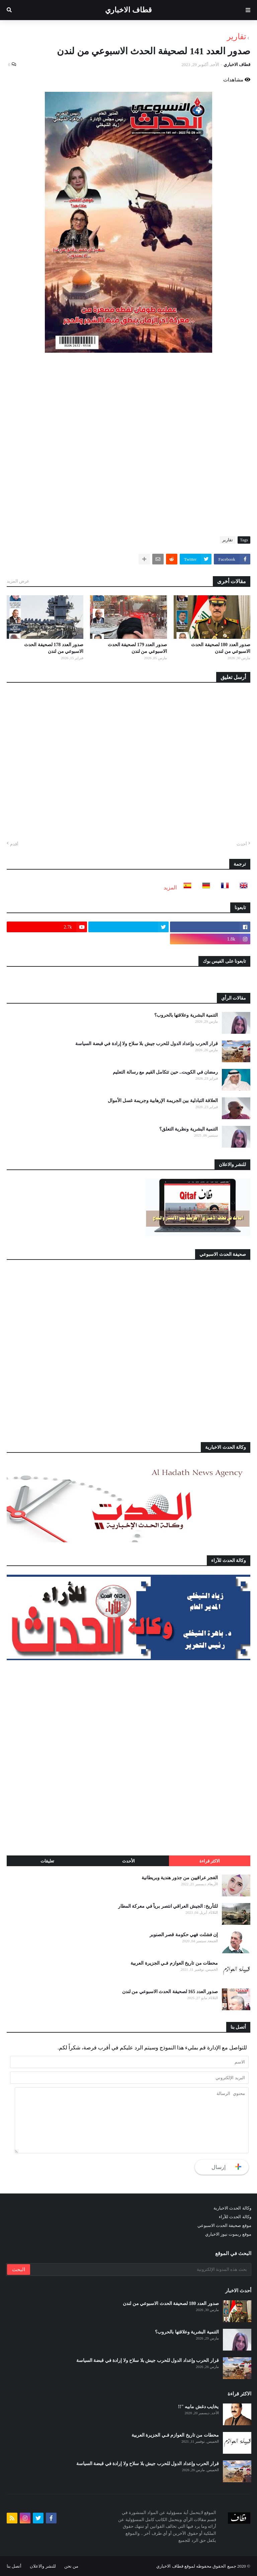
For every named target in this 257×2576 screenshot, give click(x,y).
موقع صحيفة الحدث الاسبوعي (224, 2225)
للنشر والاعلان (43, 2566)
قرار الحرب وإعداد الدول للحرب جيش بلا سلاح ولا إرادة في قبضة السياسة (146, 1043)
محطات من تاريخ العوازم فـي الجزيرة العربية (174, 1963)
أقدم (14, 843)
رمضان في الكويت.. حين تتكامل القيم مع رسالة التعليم (165, 1072)
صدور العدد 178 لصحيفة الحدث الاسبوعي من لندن (53, 648)
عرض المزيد (18, 581)
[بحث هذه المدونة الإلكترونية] (140, 2269)
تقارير (236, 36)
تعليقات (47, 1860)
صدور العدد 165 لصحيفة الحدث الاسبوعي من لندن (170, 1991)
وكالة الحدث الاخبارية (232, 2208)
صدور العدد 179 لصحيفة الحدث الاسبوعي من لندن (137, 648)
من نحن (71, 2566)
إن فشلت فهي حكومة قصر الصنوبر (184, 1934)
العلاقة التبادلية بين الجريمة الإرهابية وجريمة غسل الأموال (163, 1100)
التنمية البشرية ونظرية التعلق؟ (188, 1129)
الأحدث (128, 1860)
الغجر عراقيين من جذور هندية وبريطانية (180, 1877)
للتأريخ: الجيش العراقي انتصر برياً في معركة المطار (168, 1906)
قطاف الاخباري (128, 10)
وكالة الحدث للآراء (235, 2216)
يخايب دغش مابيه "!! (198, 2406)
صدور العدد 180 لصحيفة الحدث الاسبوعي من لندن (220, 648)
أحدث (242, 843)
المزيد (170, 887)
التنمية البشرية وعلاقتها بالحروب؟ (186, 1015)
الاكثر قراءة (209, 1860)
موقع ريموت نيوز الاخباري (228, 2234)
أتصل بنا (14, 2566)
